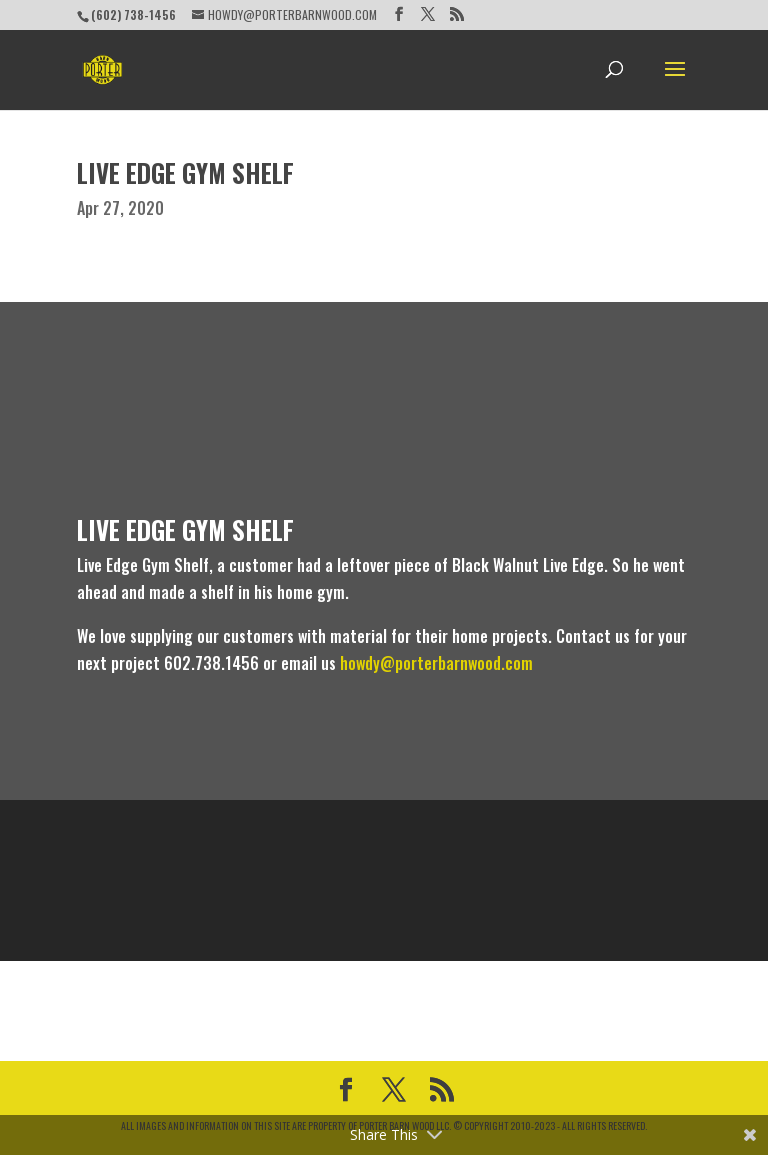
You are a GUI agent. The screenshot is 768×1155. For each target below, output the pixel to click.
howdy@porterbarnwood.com (436, 663)
